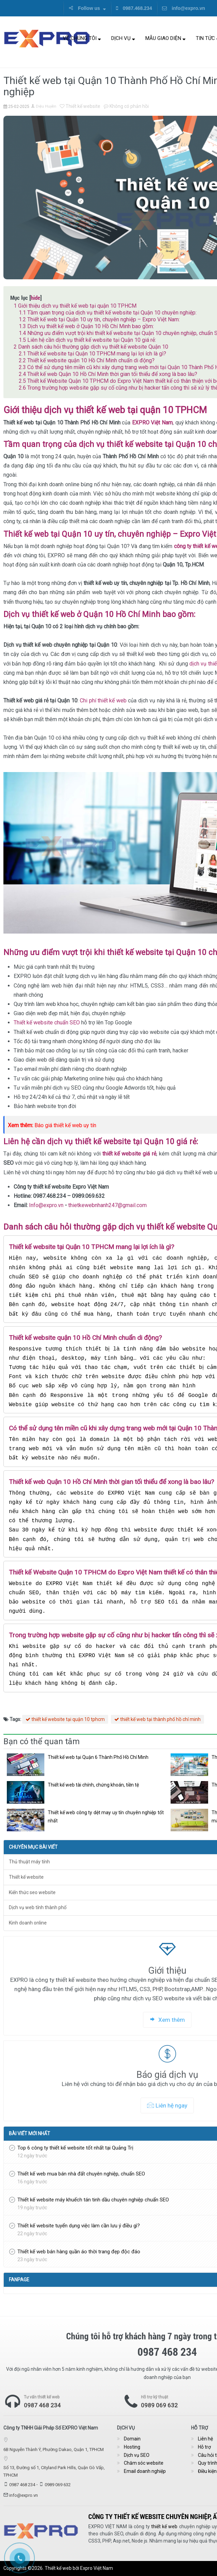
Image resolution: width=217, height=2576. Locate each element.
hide (35, 298)
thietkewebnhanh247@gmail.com (107, 1205)
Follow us (87, 8)
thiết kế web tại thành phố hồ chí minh (157, 1719)
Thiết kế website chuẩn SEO (47, 1022)
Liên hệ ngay (167, 2105)
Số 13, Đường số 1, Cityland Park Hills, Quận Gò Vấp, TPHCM (54, 2471)
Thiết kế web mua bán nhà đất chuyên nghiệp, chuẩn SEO (81, 2174)
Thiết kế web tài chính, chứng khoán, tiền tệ (93, 1785)
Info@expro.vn (46, 1205)
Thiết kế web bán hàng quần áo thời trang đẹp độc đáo (78, 2252)
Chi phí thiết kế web (103, 700)
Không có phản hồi (126, 106)
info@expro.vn (183, 8)
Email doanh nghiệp (145, 2471)
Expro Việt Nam (96, 2568)
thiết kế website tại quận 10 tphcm (65, 1719)
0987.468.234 (134, 8)
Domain (132, 2438)
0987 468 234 (42, 2405)
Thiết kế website (80, 106)
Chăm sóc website (143, 2463)
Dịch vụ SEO (136, 2455)
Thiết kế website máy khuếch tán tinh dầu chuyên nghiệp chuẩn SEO (93, 2200)
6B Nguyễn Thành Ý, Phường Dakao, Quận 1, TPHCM (53, 2449)
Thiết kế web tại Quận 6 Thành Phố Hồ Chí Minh (98, 1757)
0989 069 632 (58, 2484)
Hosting (132, 2447)
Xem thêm (167, 2019)
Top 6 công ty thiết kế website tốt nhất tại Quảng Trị (75, 2148)
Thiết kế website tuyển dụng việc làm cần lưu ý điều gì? (78, 2226)
